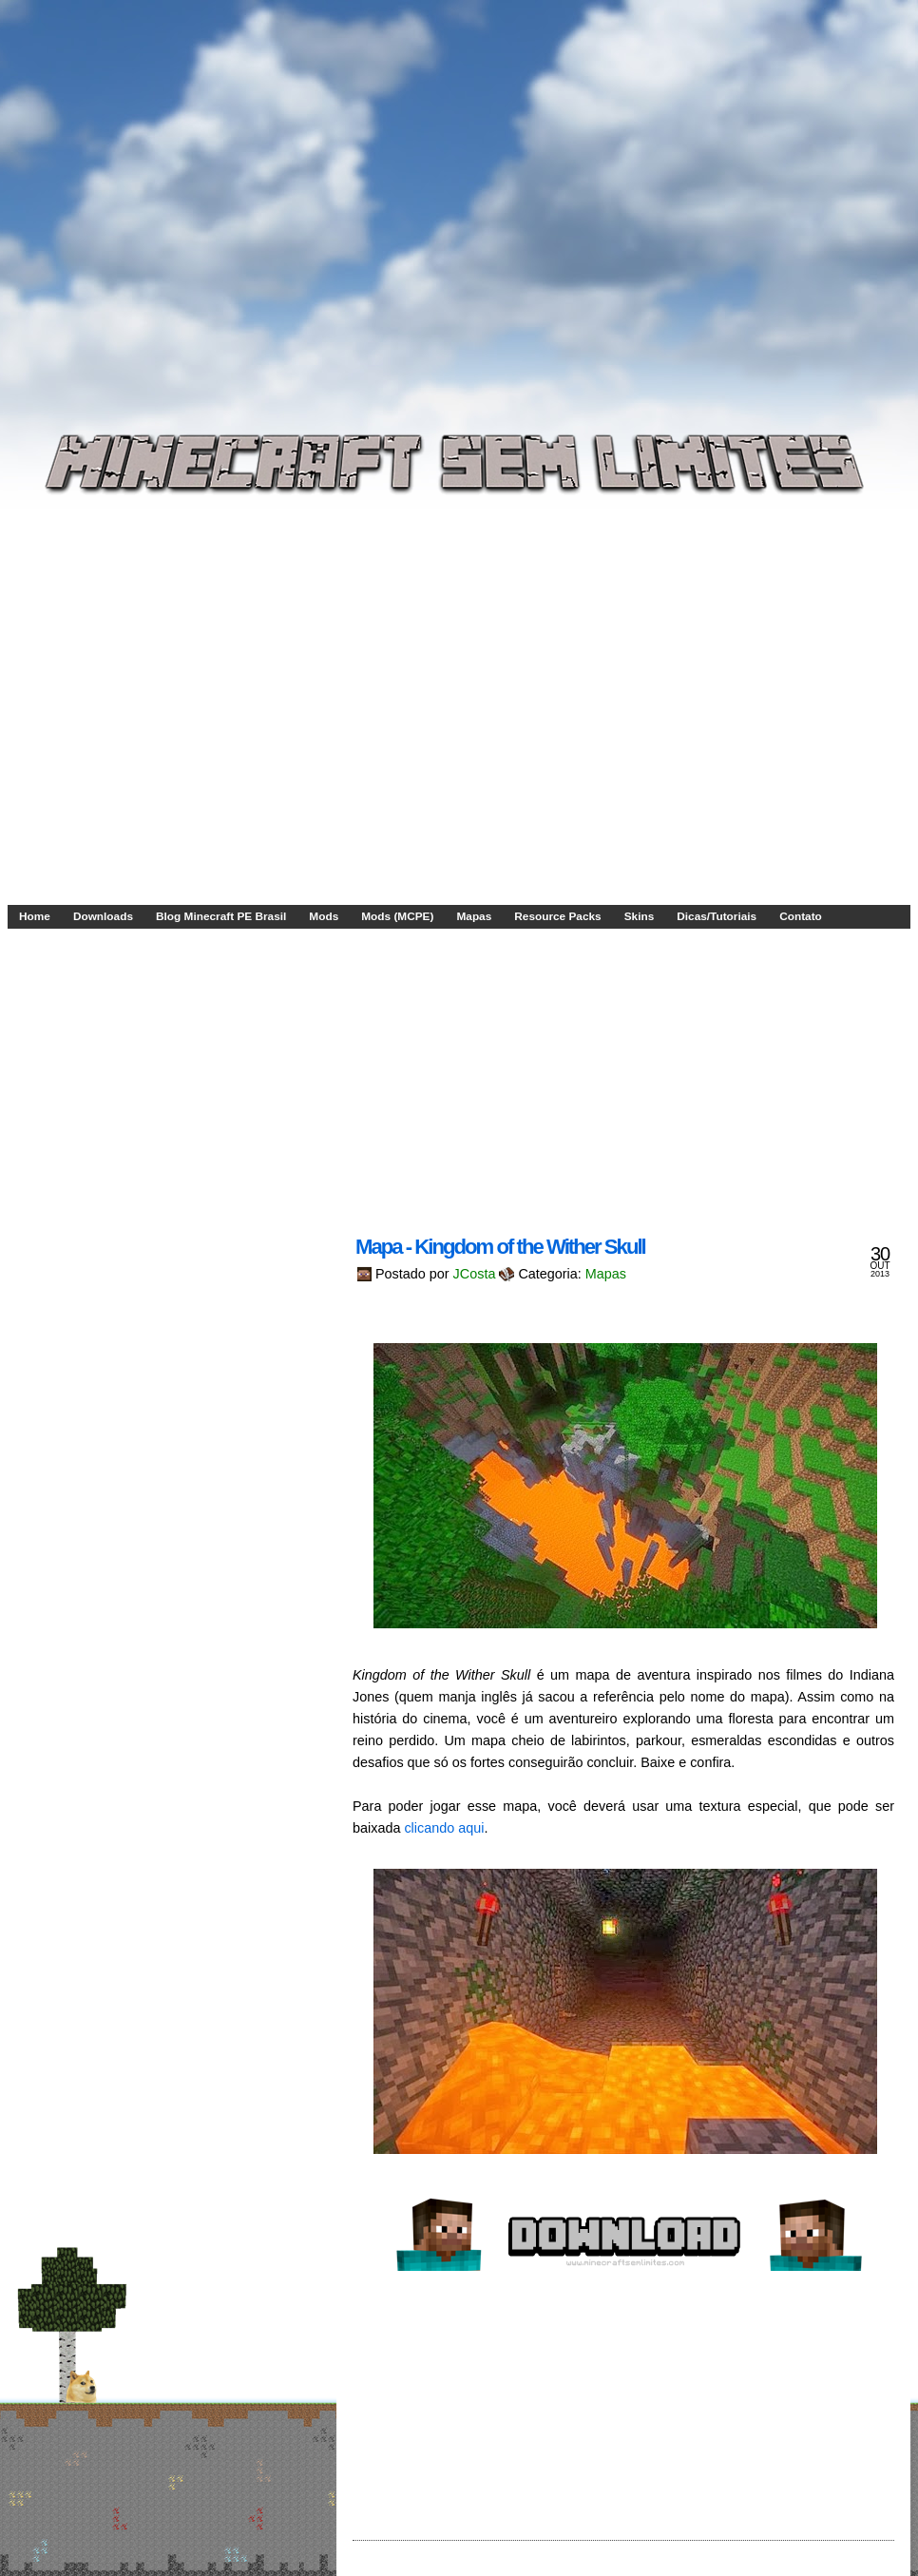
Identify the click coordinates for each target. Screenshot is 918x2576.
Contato (800, 916)
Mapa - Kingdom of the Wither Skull (500, 1247)
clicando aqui (444, 1828)
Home (34, 916)
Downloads (103, 916)
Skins (639, 916)
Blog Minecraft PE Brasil (221, 916)
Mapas (473, 916)
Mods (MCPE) (397, 916)
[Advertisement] (178, 194)
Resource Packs (557, 916)
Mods (323, 916)
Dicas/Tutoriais (716, 916)
